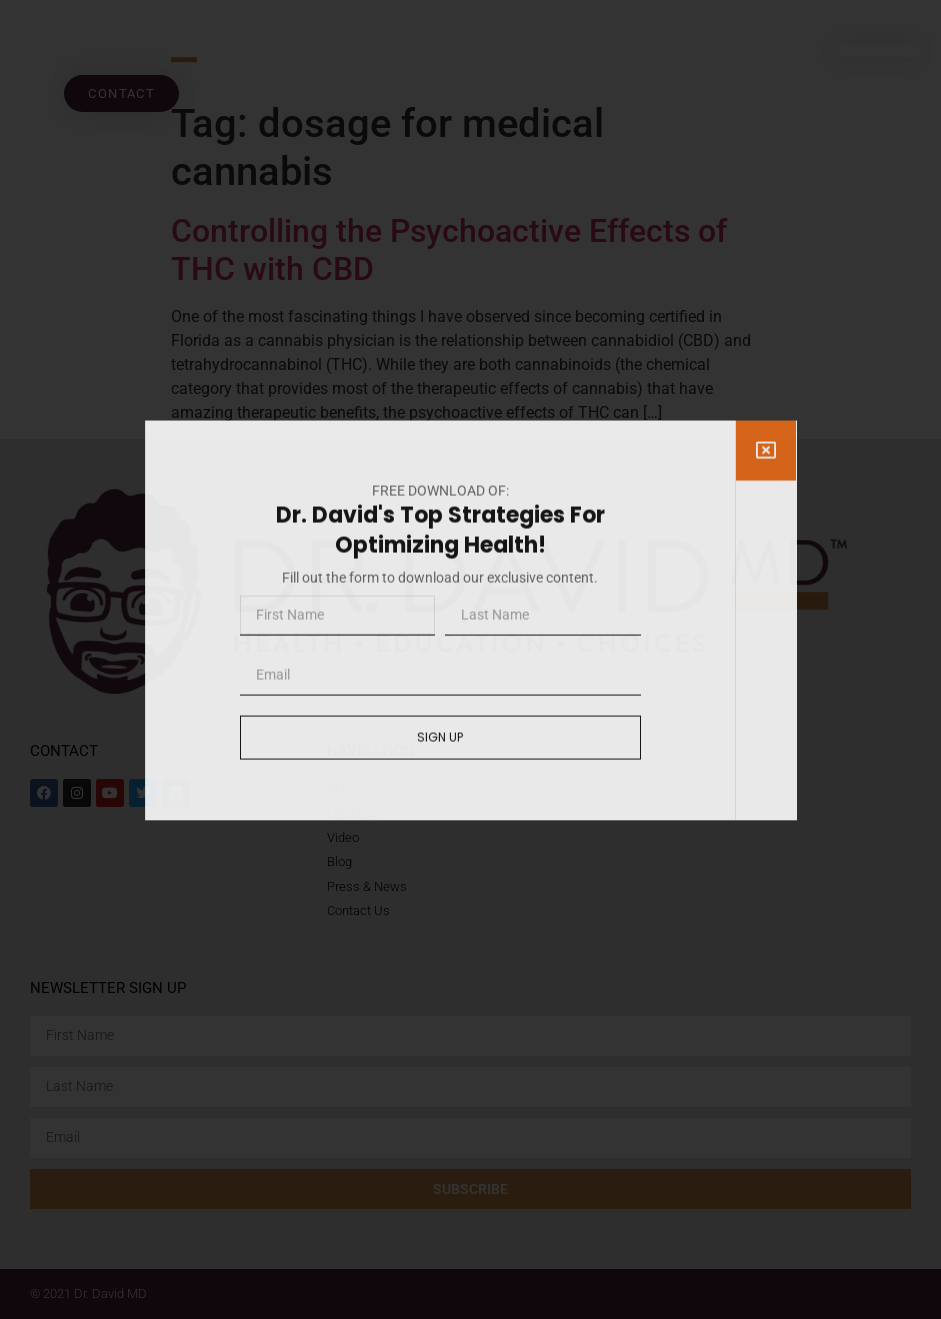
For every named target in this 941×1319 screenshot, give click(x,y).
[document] (470, 659)
